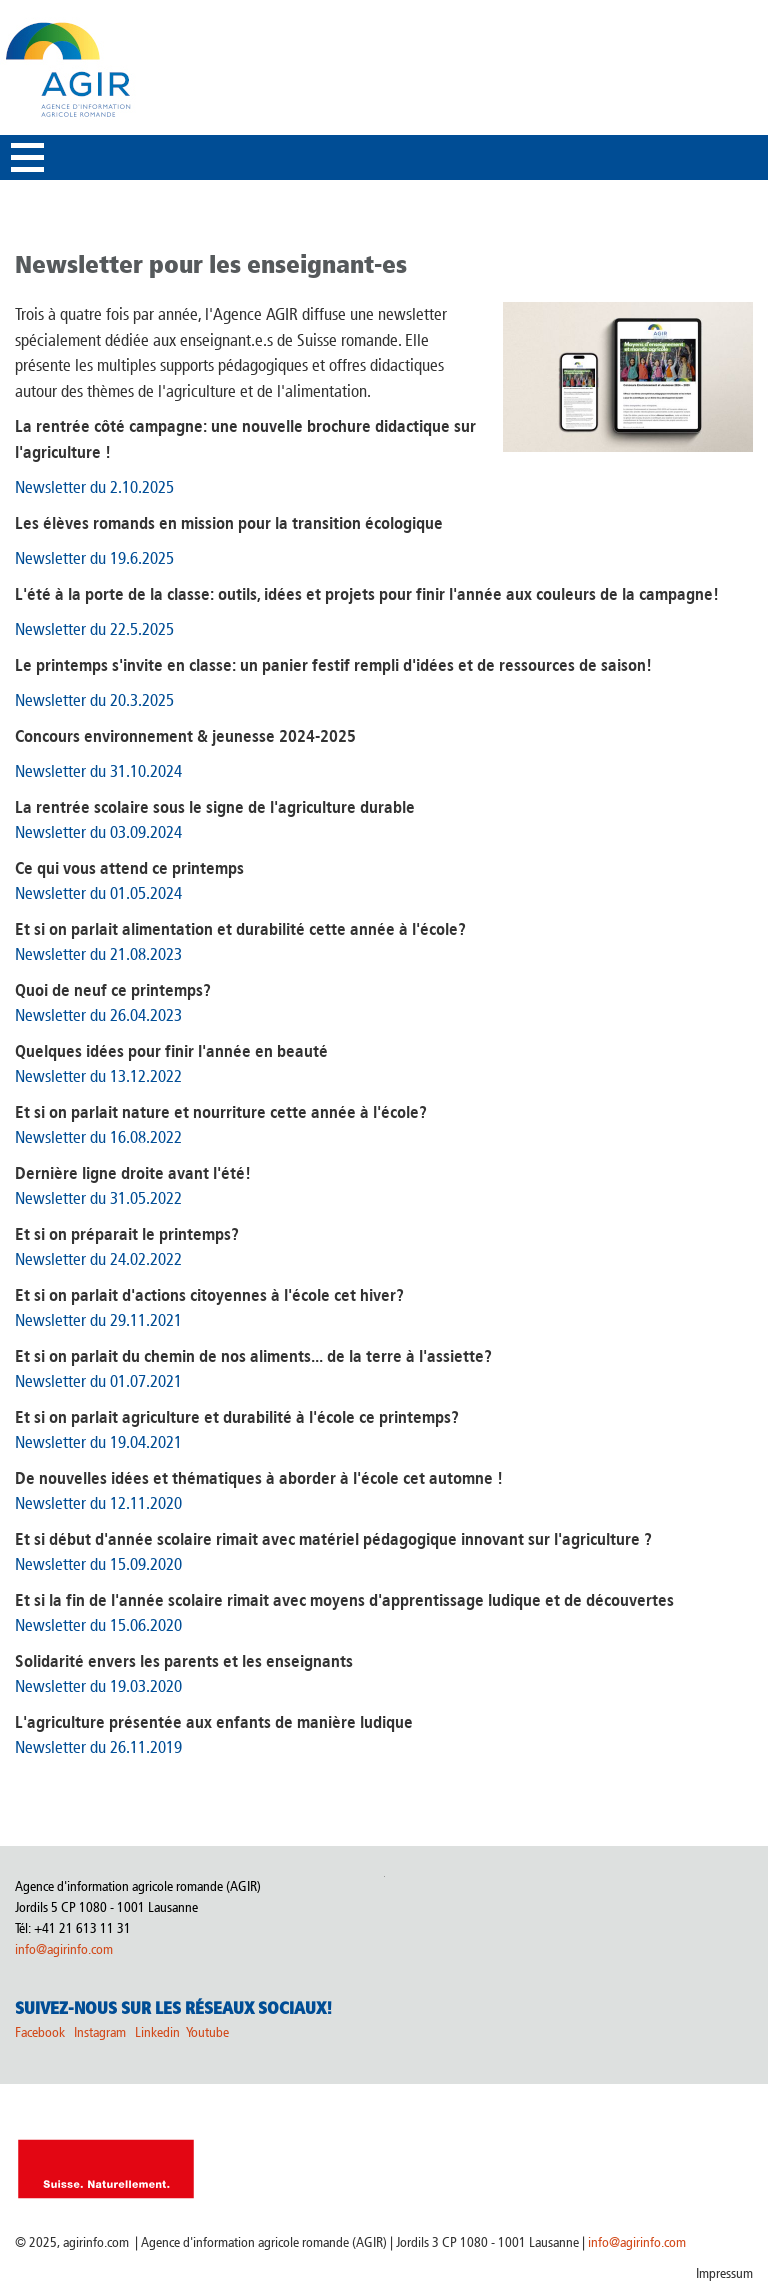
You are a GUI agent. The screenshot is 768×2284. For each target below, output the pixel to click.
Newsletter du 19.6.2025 (94, 558)
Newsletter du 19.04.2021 (98, 1442)
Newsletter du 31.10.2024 (98, 771)
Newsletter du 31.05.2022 (98, 1198)
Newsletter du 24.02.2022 (98, 1259)
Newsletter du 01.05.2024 (98, 893)
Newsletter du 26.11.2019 (98, 1747)
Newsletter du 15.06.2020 (98, 1625)
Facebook (40, 2032)
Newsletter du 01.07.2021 (98, 1381)
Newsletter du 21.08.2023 (98, 954)
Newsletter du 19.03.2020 (98, 1686)
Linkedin (159, 2032)
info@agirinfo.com (64, 1949)
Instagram (100, 2032)
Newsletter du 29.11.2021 (98, 1320)
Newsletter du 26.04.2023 (98, 1015)
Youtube (207, 2032)
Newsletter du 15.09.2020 (98, 1564)
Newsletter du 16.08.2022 (98, 1137)
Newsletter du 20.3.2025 (94, 700)
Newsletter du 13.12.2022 (98, 1076)
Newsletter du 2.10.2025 (94, 487)
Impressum (724, 2273)
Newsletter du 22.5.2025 (94, 629)
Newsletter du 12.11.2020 (98, 1503)
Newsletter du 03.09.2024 (98, 832)
